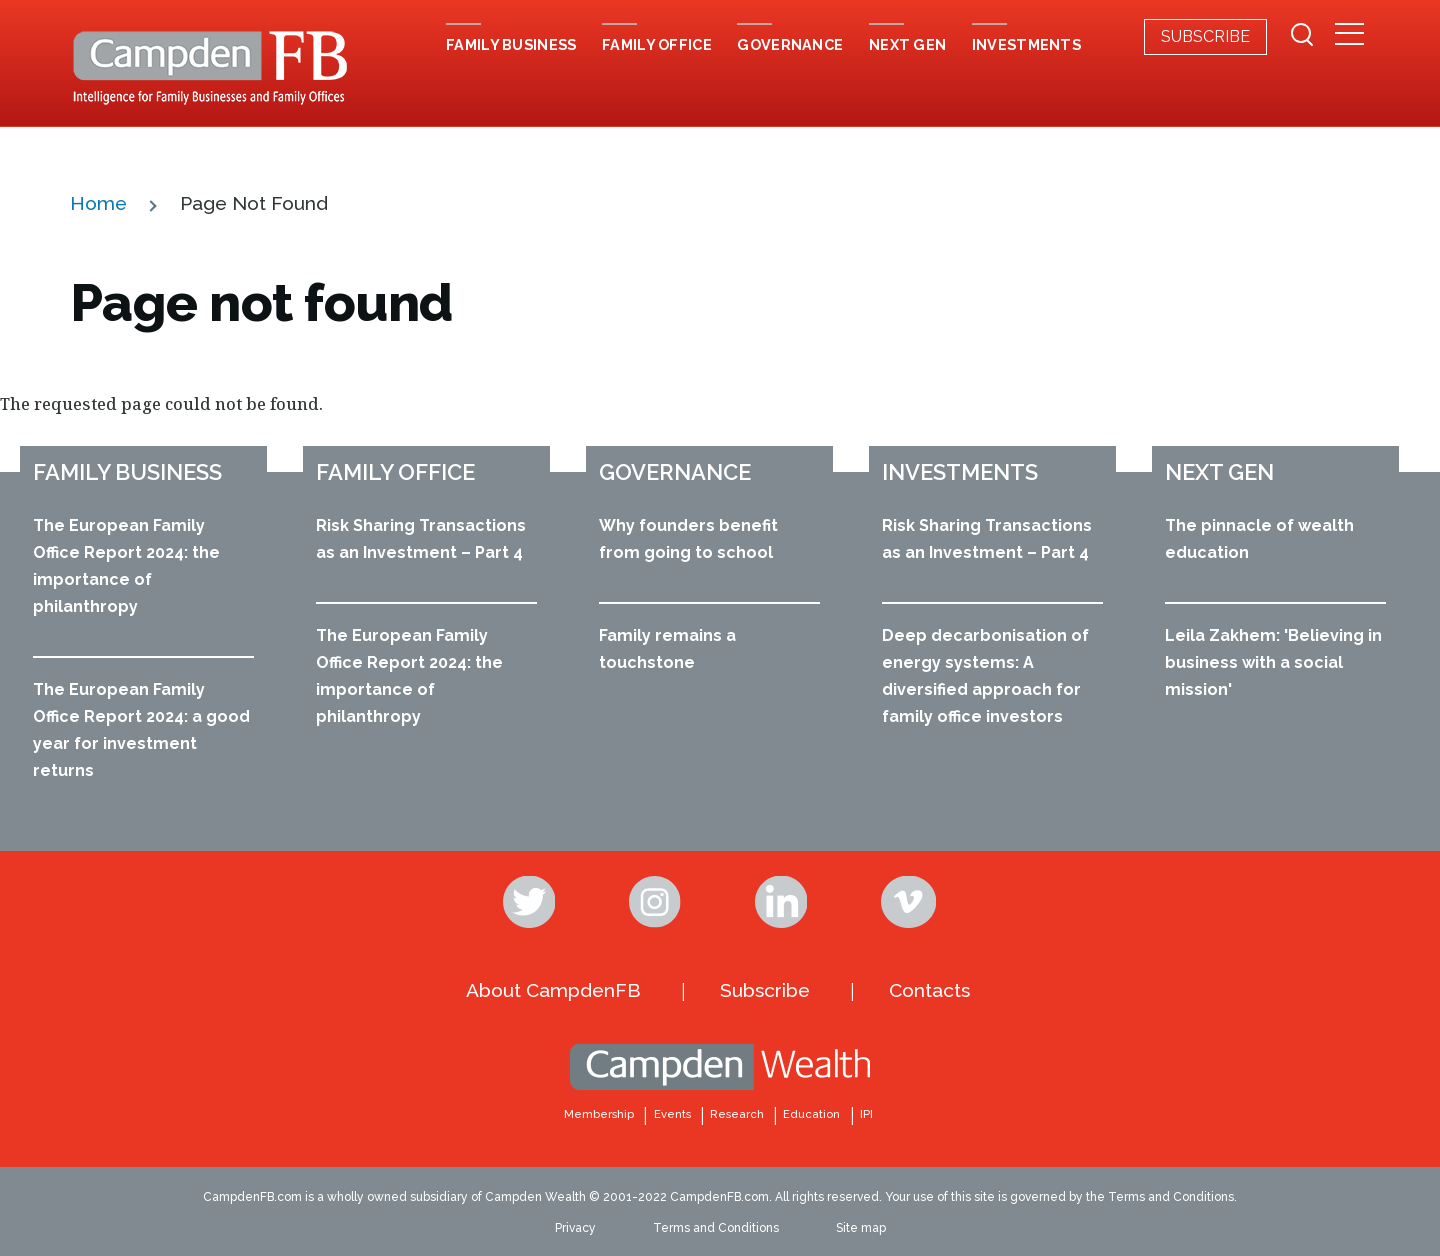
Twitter (531, 902)
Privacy (575, 1228)
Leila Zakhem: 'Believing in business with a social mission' (1273, 662)
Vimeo (909, 902)
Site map (861, 1228)
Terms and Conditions (716, 1228)
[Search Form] (1302, 37)
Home (98, 203)
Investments (960, 472)
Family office (395, 472)
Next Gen (1219, 472)
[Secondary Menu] (1349, 36)
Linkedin (783, 902)
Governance (675, 472)
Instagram (657, 902)
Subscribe (1205, 36)
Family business (127, 472)
